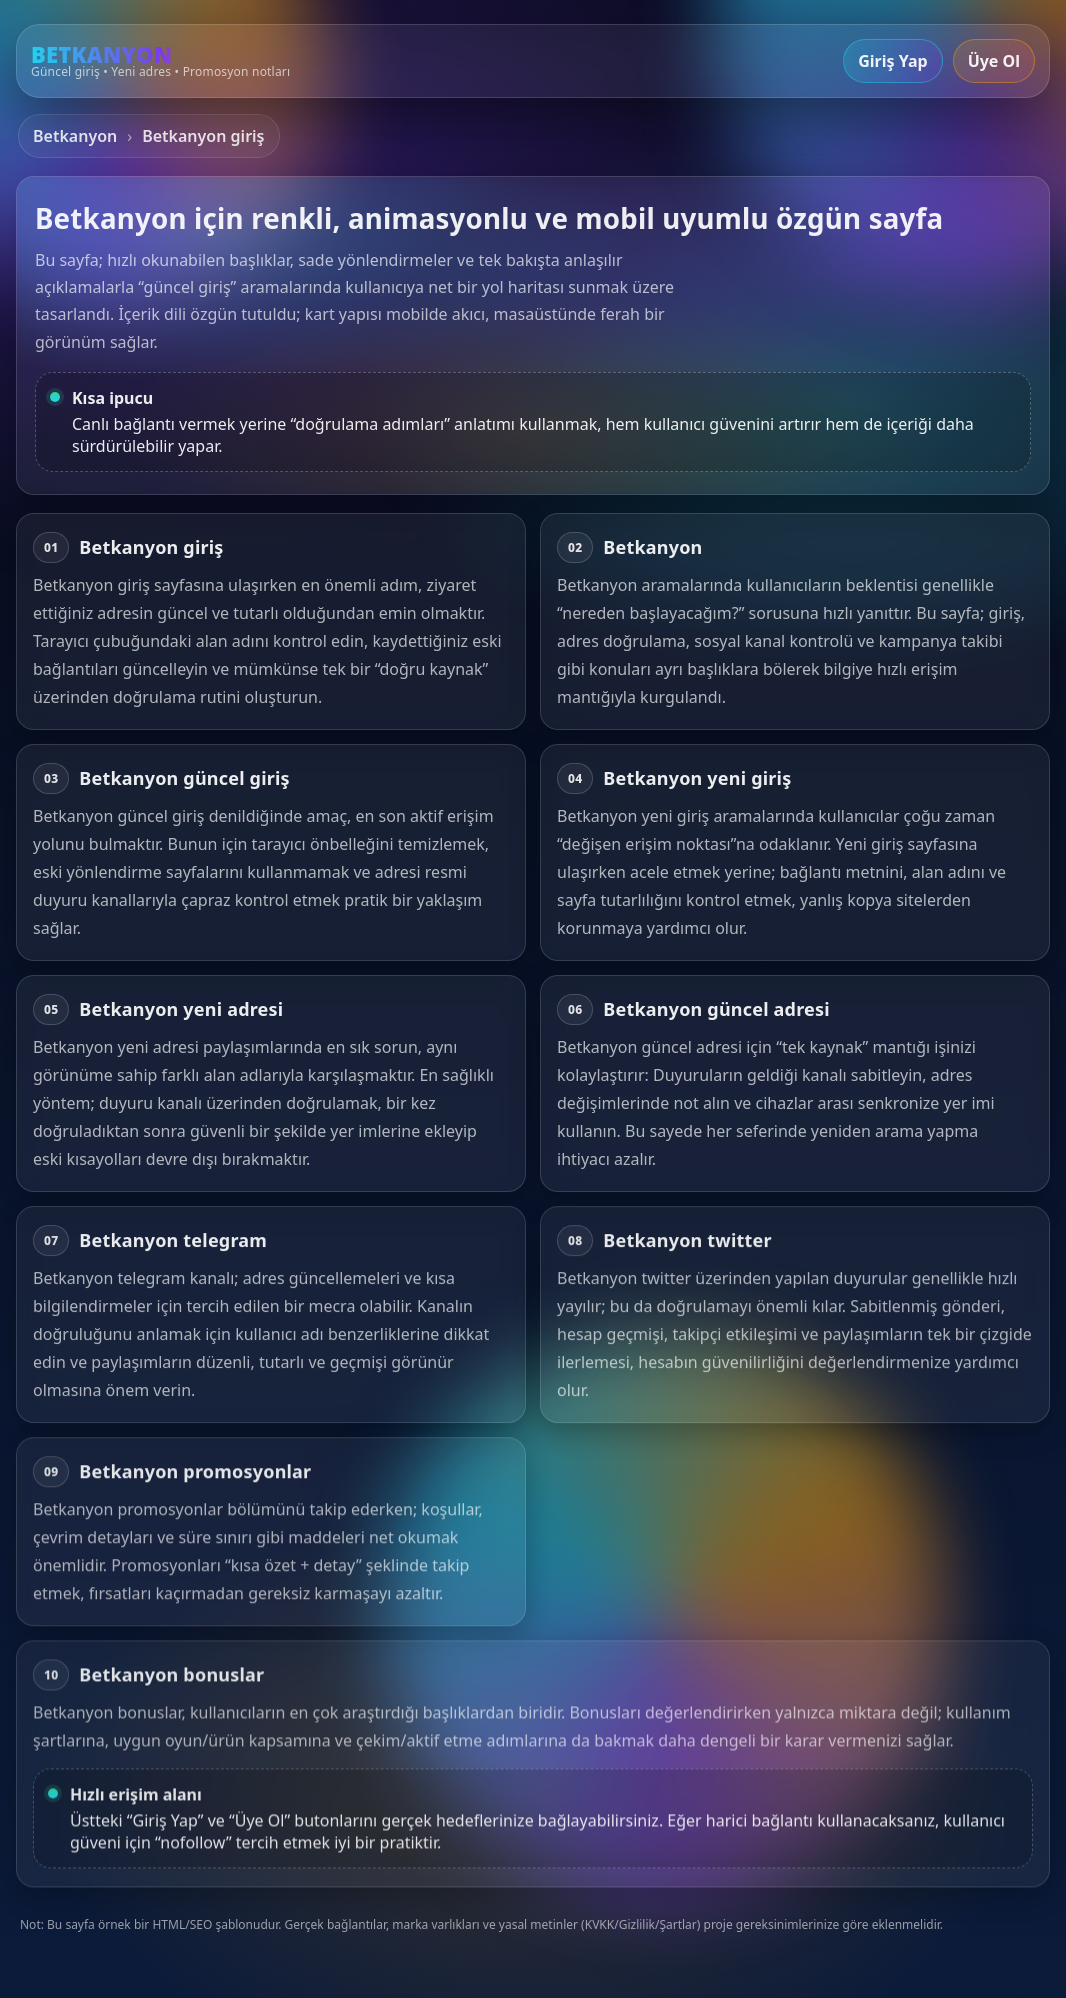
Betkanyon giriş (203, 136)
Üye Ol (994, 61)
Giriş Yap (892, 61)
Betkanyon (75, 136)
